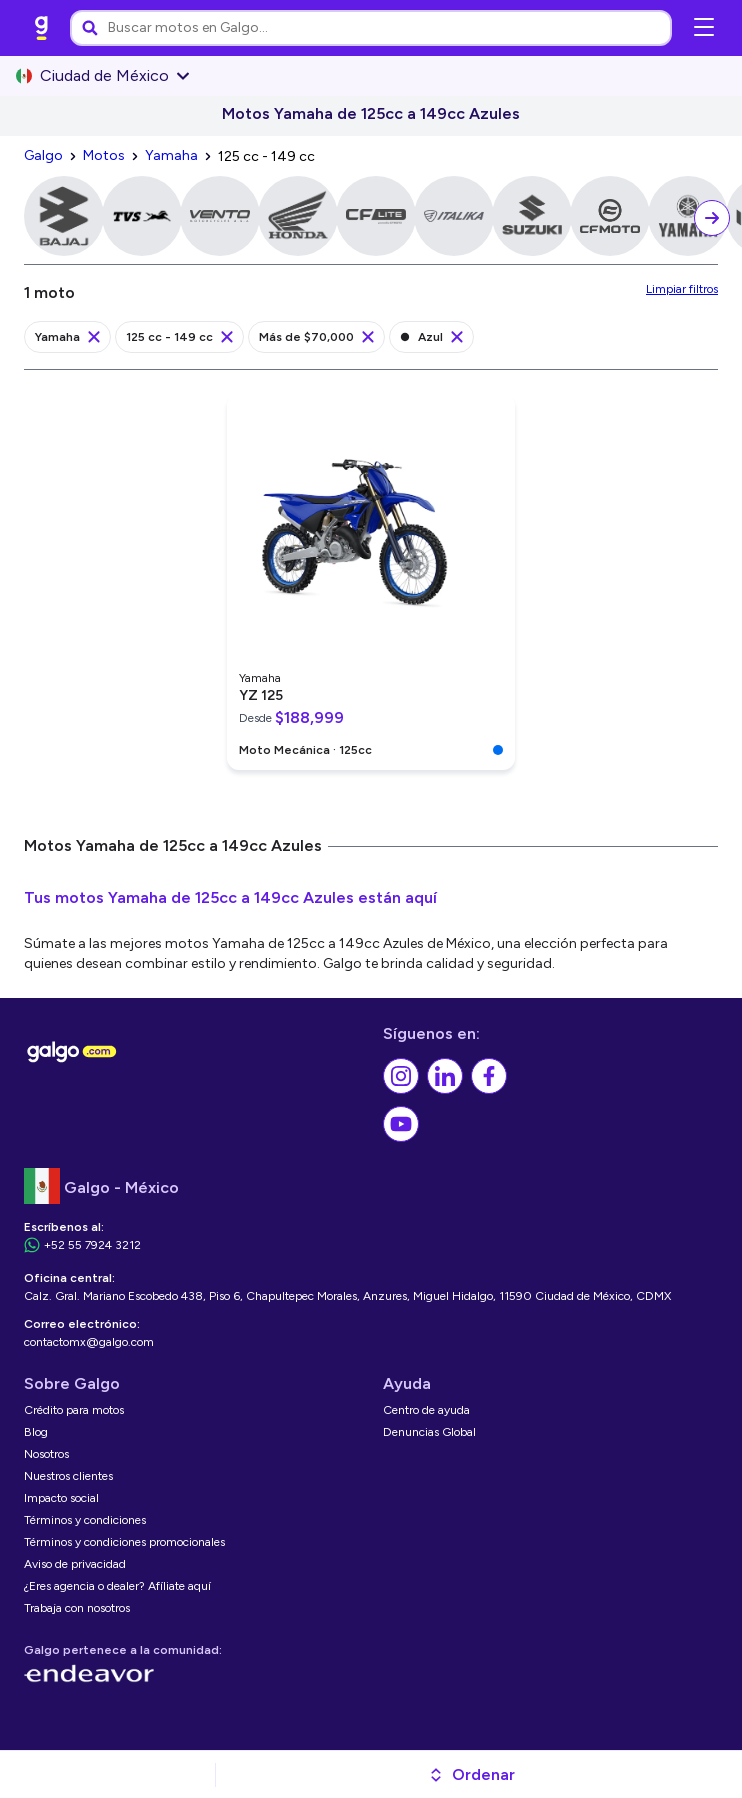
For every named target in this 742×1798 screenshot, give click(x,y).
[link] (42, 28)
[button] (471, 1775)
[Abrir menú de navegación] (704, 28)
